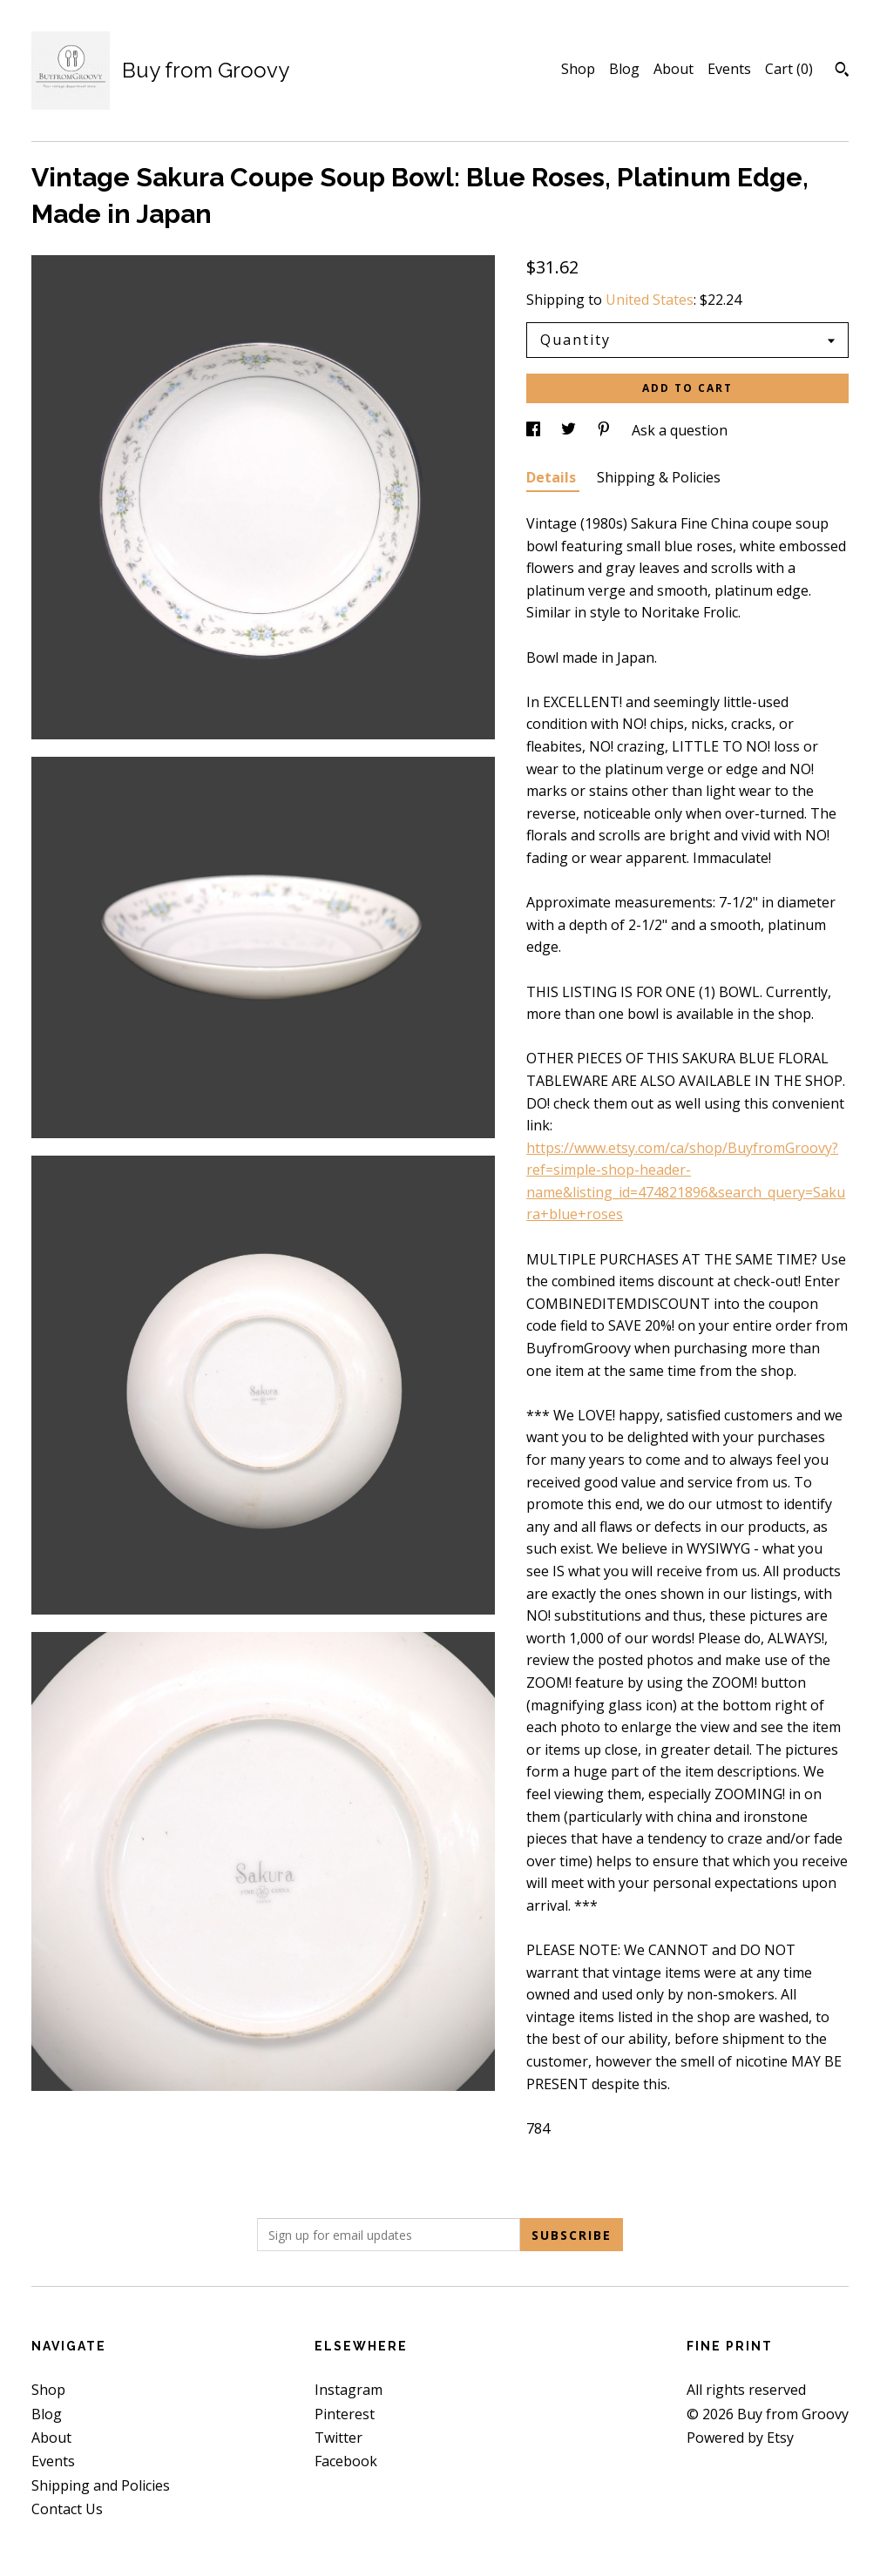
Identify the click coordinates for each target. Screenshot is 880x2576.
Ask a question (680, 430)
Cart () (789, 68)
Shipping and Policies (100, 2485)
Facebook (346, 2461)
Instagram (348, 2389)
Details (552, 477)
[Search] (842, 71)
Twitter (338, 2437)
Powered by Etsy (740, 2437)
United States (650, 299)
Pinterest (345, 2414)
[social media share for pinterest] (605, 430)
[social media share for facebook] (535, 430)
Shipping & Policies (659, 477)
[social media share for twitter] (570, 430)
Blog (624, 68)
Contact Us (67, 2509)
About (673, 68)
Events (729, 68)
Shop (578, 68)
